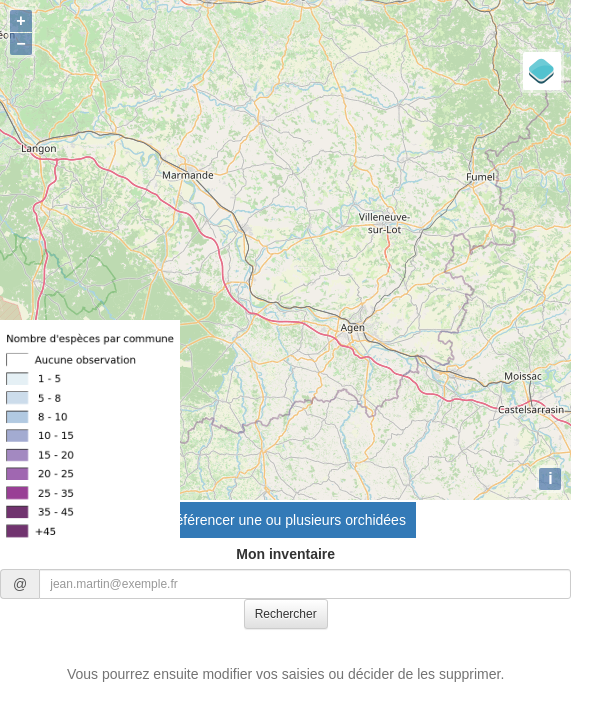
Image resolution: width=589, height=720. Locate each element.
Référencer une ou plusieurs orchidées (285, 520)
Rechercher (286, 614)
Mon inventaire (285, 554)
